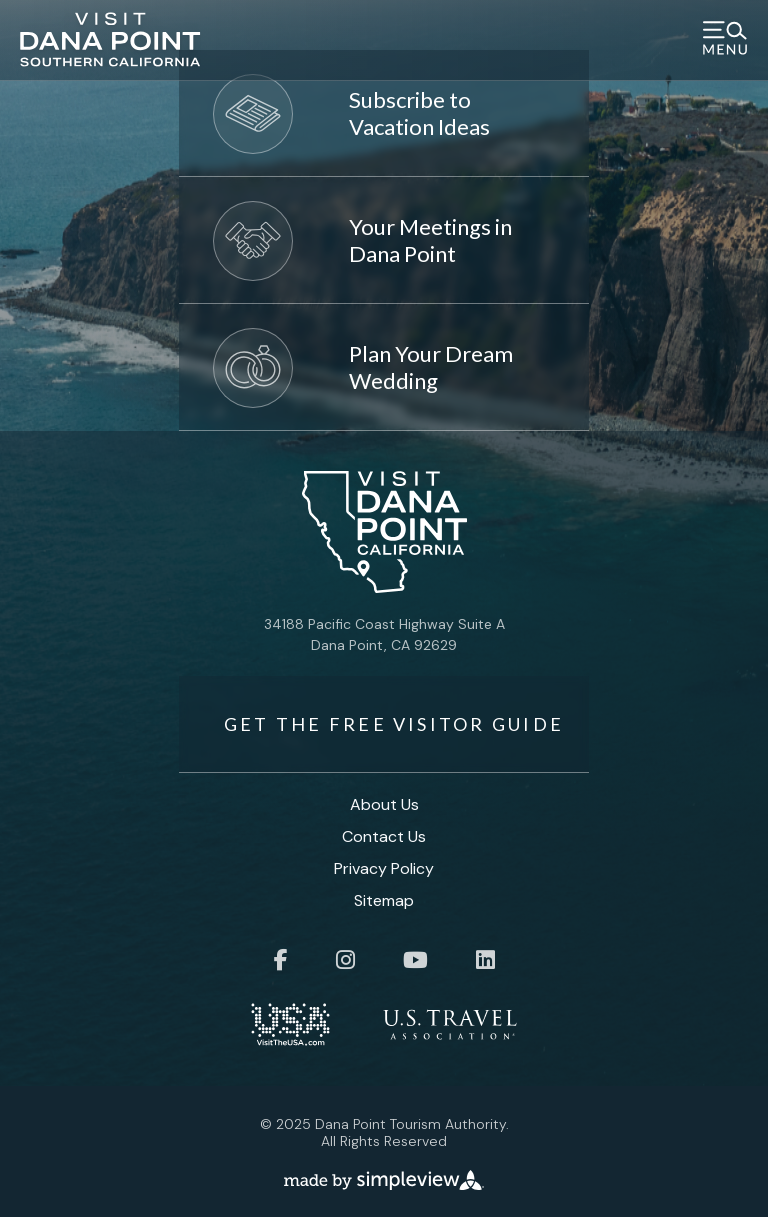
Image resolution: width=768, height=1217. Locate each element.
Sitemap (384, 900)
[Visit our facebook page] (281, 960)
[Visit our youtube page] (415, 960)
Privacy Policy (384, 868)
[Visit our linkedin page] (485, 960)
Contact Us (384, 836)
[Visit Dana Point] (110, 45)
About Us (384, 804)
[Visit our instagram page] (345, 960)
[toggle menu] (725, 40)
